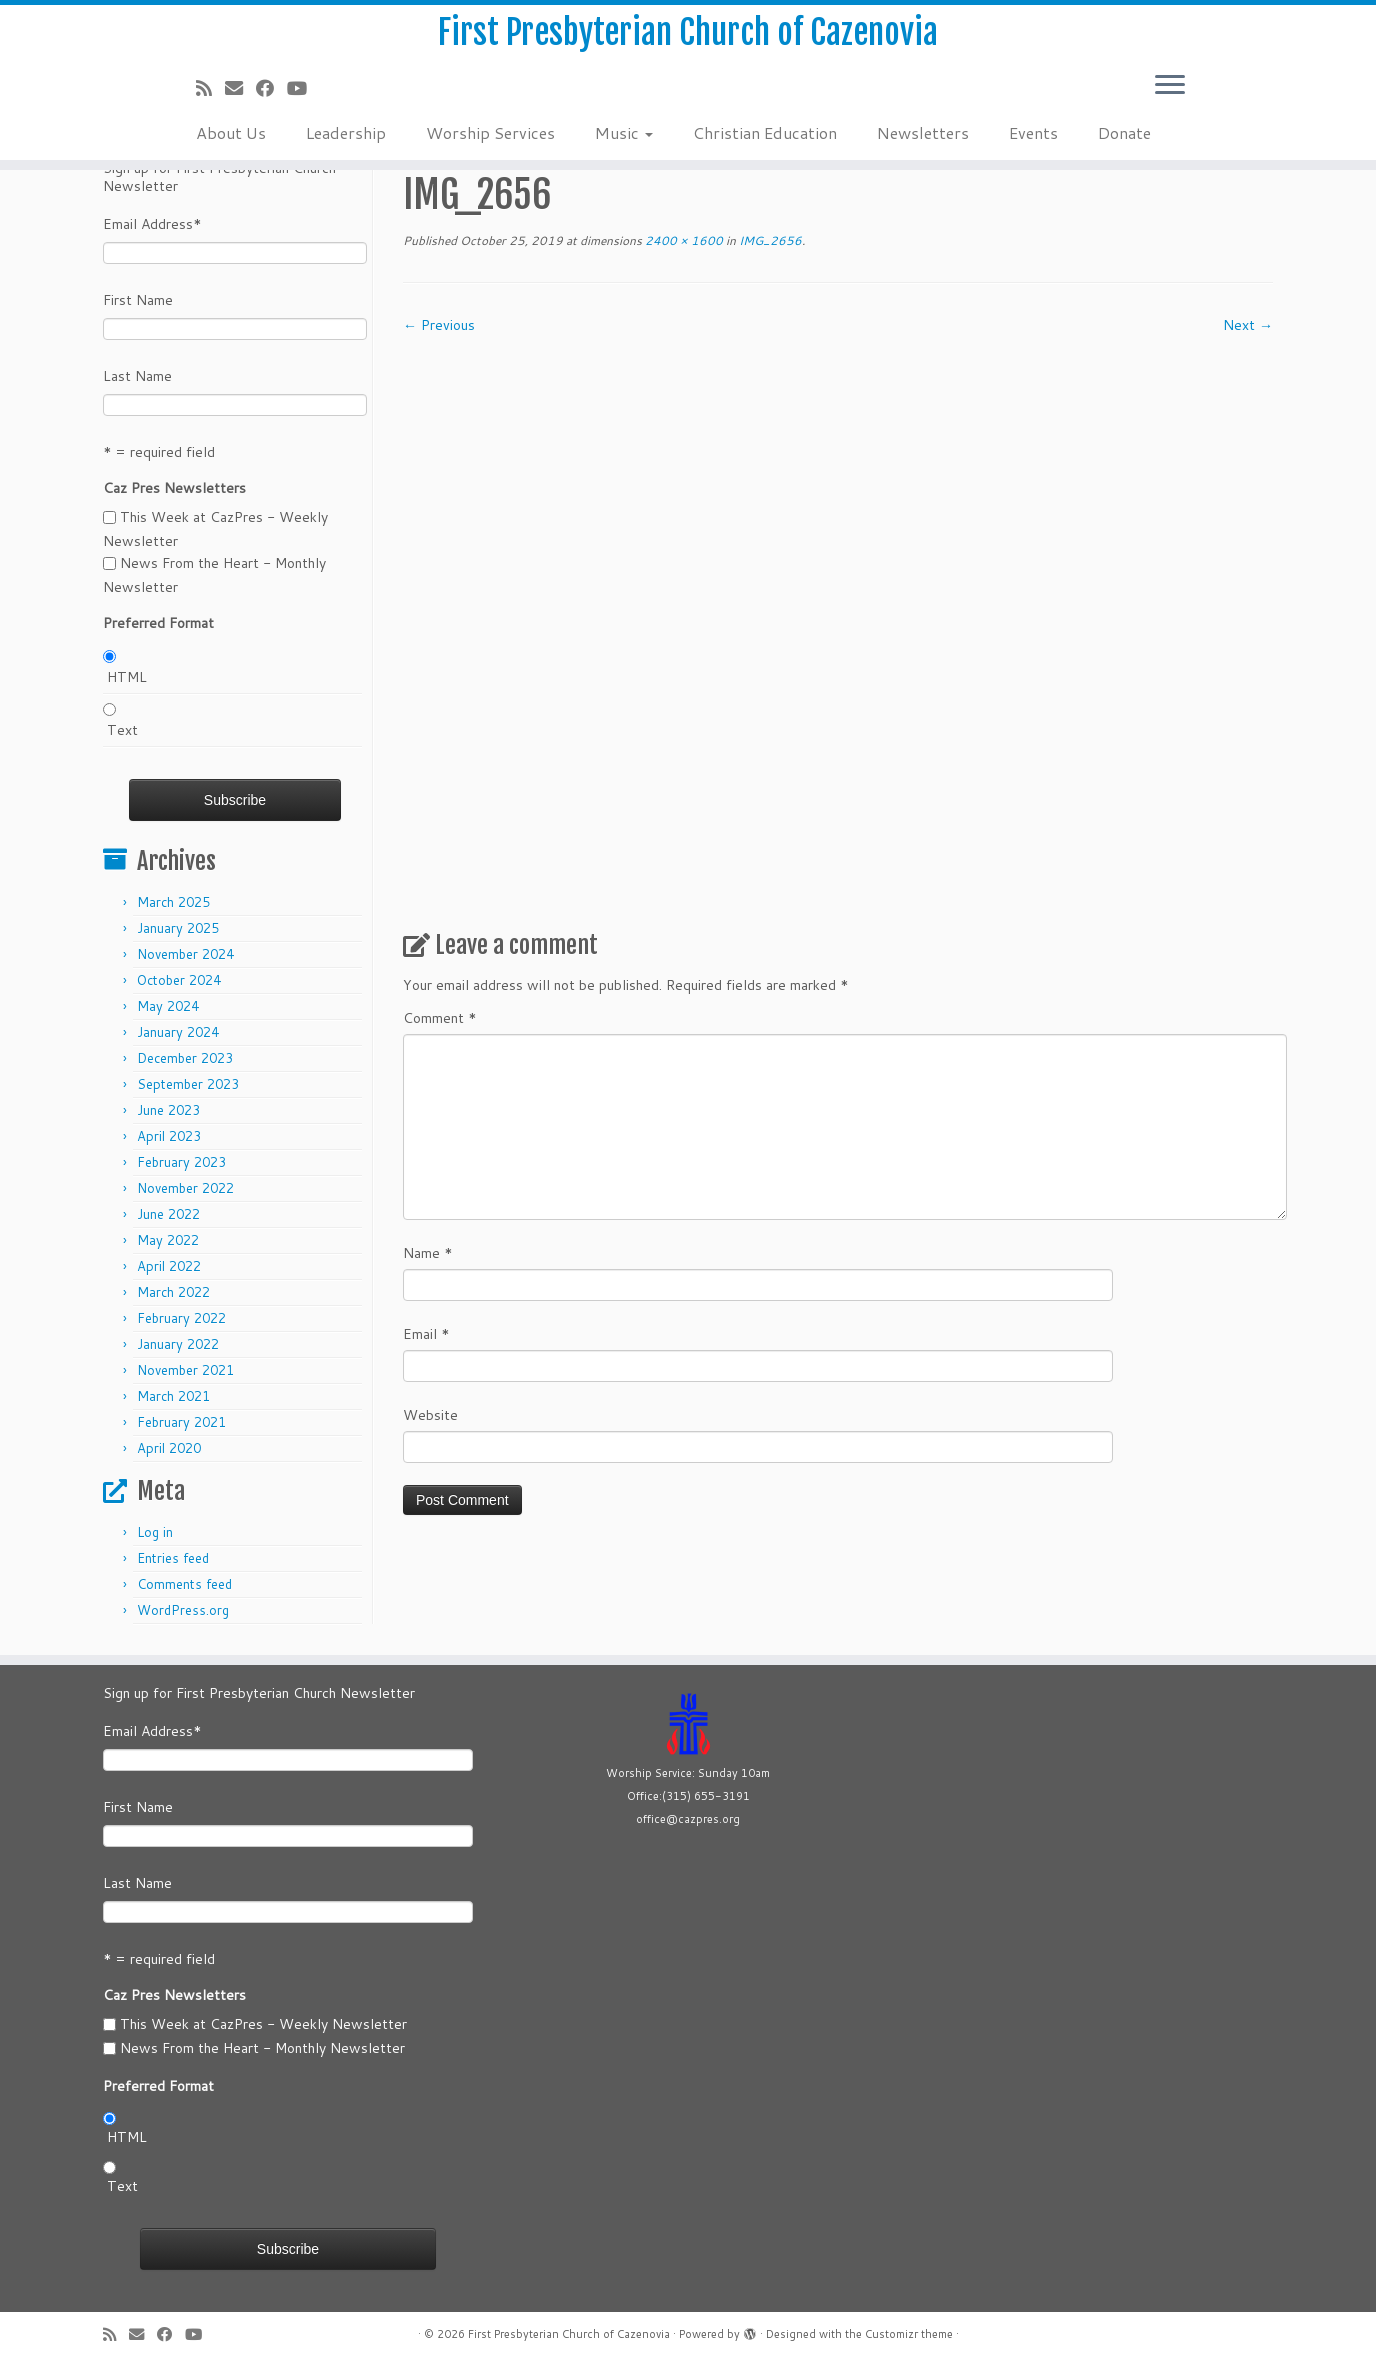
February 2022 (181, 1318)
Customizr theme (909, 2334)
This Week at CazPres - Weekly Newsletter (263, 2024)
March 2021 (173, 1396)
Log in (155, 1532)
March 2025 (173, 902)
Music (624, 147)
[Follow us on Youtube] (303, 103)
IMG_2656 (769, 240)
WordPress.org (183, 1610)
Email (426, 1334)
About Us (231, 147)
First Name (138, 300)
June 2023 (168, 1110)
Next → (1248, 325)
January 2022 (178, 1344)
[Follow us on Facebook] (271, 103)
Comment (440, 1018)
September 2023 (188, 1084)
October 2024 (179, 980)
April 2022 (169, 1266)
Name (428, 1253)
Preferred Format (158, 623)
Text (122, 730)
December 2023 (185, 1058)
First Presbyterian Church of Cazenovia (688, 40)
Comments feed (184, 1584)
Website (430, 1415)
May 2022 (168, 1240)
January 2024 (178, 1032)
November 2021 (185, 1370)
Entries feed (173, 1558)
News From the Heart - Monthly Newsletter (262, 2048)
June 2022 (168, 1214)
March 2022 (173, 1292)
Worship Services (490, 147)
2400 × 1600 (682, 240)
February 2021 (181, 1422)
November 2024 (185, 954)
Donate (1124, 147)
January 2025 (178, 928)
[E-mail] (240, 103)
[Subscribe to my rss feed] (210, 103)
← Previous (439, 325)
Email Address (152, 224)
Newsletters (923, 147)
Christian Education (765, 147)
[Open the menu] (1170, 101)
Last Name (137, 376)
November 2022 (185, 1188)
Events (1033, 147)
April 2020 (169, 1448)
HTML (127, 677)
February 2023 (181, 1162)
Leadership (346, 147)
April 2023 (169, 1136)
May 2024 (168, 1006)
